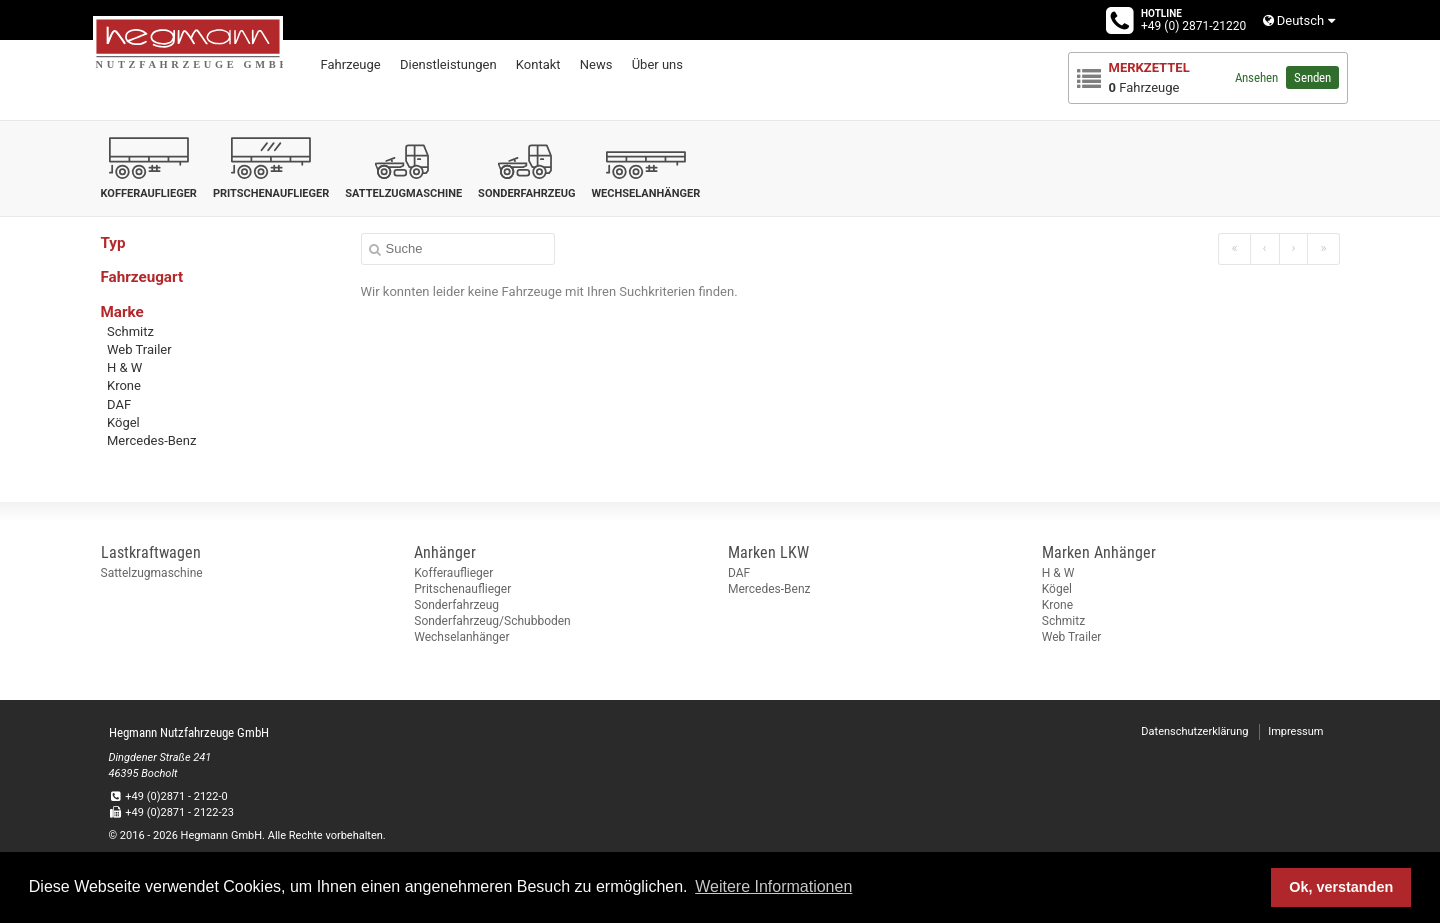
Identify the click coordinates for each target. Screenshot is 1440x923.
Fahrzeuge (351, 64)
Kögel (123, 422)
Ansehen (1256, 77)
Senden (1312, 77)
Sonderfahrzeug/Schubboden (492, 621)
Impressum (1295, 731)
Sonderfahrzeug (456, 605)
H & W (124, 367)
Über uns (657, 64)
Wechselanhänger (461, 637)
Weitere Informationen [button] (773, 886)
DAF (119, 404)
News (596, 64)
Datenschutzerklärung (1194, 731)
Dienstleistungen (448, 64)
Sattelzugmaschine (152, 573)
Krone (124, 385)
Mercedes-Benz (151, 440)
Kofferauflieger (453, 573)
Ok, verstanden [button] (1341, 887)
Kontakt (538, 64)
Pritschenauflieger (462, 589)
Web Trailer (139, 349)
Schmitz (130, 331)
